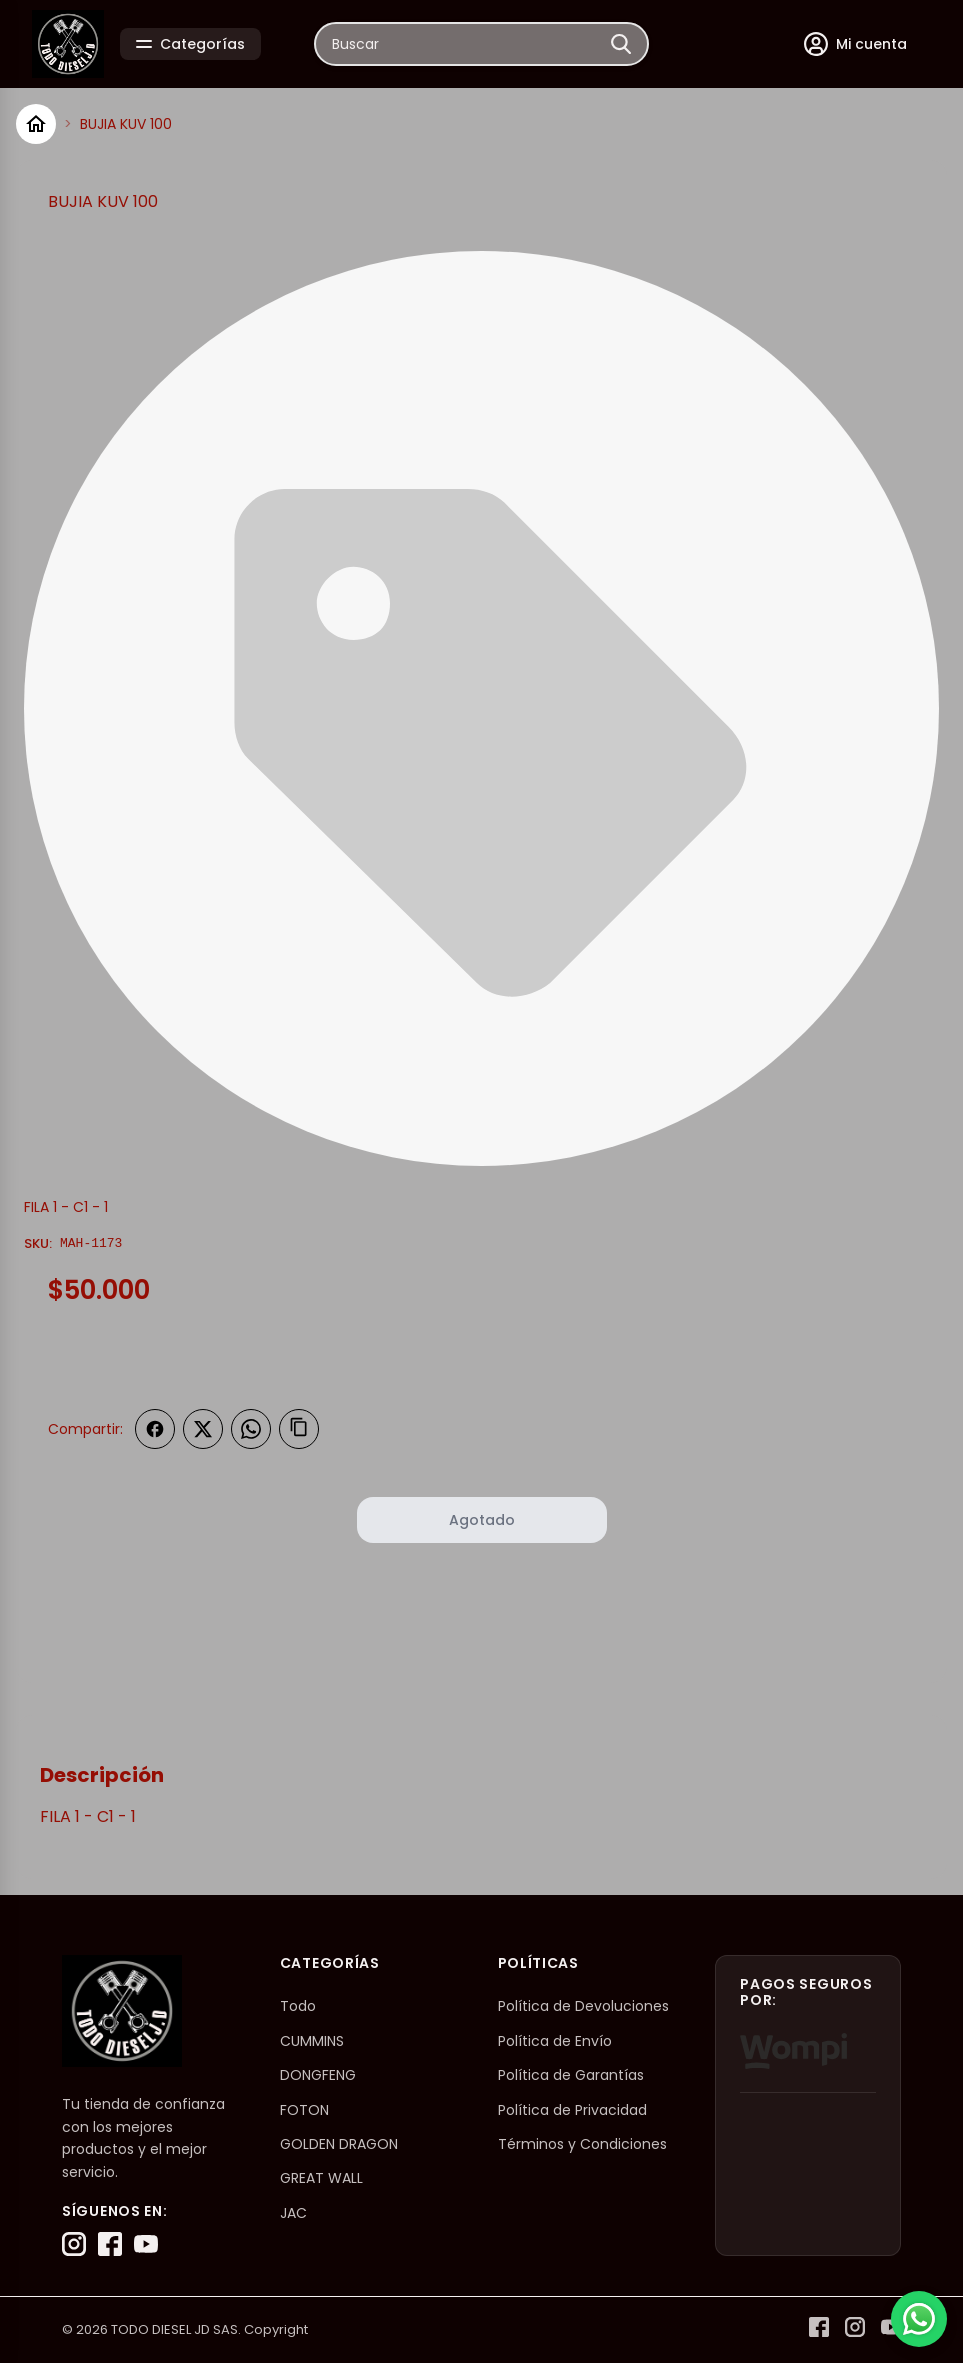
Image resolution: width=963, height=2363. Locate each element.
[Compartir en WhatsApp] (251, 1429)
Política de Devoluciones (583, 2006)
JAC (293, 2213)
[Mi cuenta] (855, 44)
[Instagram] (74, 2244)
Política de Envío (555, 2041)
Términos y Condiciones (582, 2144)
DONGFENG (318, 2075)
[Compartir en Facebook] (155, 1429)
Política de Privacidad (572, 2110)
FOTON (304, 2110)
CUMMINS (312, 2041)
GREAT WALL (321, 2178)
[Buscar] (621, 44)
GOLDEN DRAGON (339, 2144)
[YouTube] (146, 2244)
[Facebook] (110, 2244)
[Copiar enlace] (299, 1429)
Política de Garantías (571, 2075)
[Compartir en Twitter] (203, 1429)
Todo (298, 2006)
